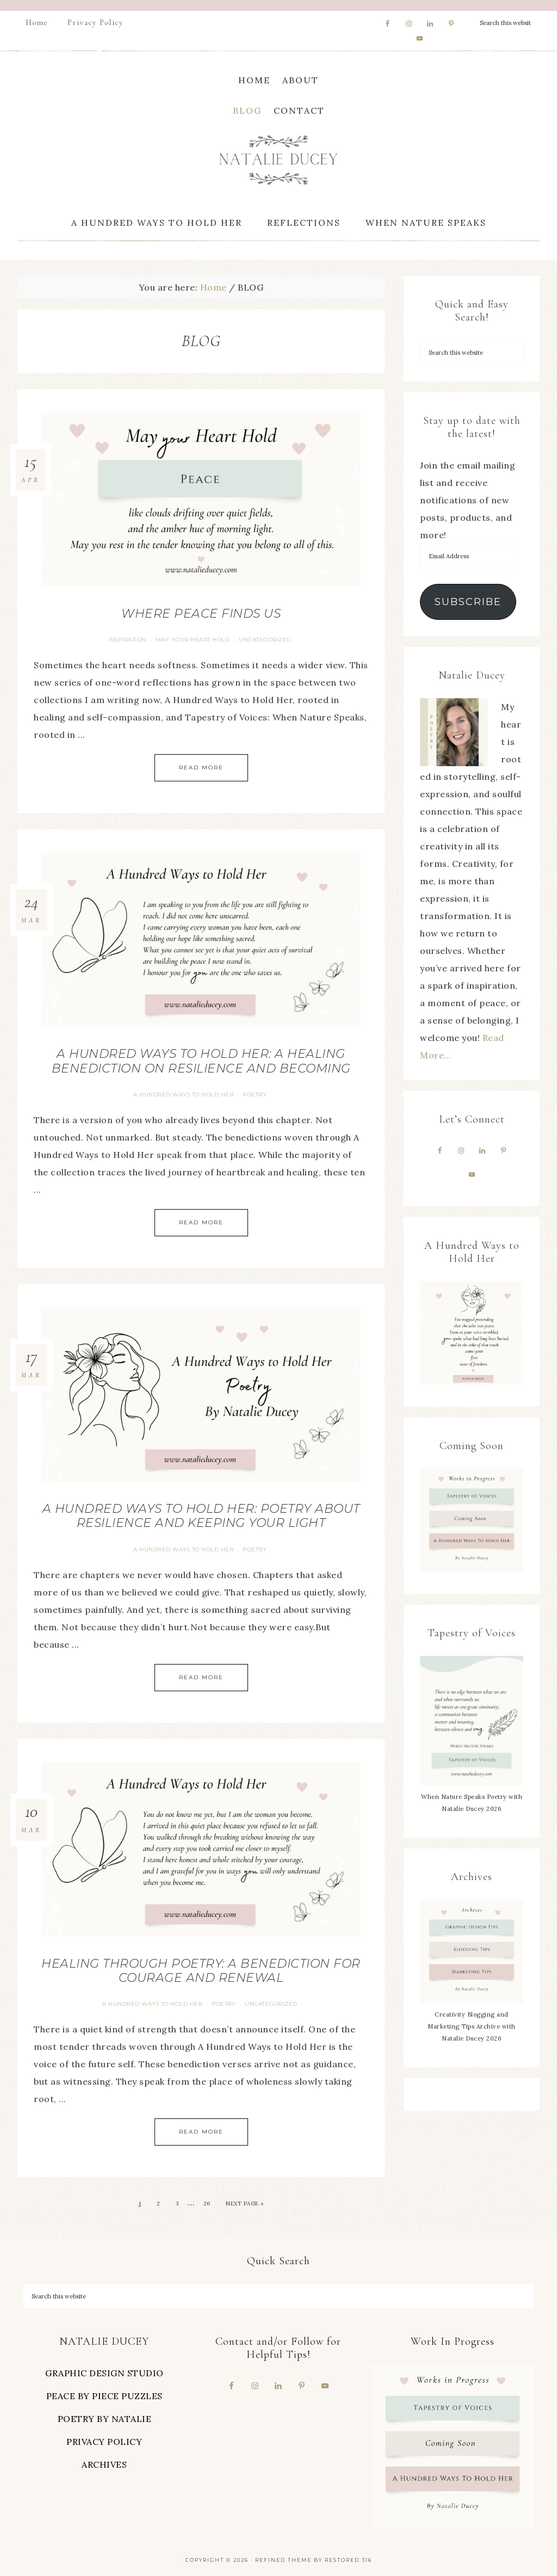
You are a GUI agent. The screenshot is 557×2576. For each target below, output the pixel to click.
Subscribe (468, 602)
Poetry (255, 1094)
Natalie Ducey (278, 160)
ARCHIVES (104, 2464)
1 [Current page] (140, 2203)
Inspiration (127, 639)
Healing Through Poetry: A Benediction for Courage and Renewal (201, 1970)
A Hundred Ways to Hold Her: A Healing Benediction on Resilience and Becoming (201, 1060)
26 (207, 2203)
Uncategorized (265, 639)
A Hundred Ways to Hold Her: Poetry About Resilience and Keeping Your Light (201, 1515)
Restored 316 (348, 2560)
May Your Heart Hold (193, 639)
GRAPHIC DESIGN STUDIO (104, 2373)
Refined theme (283, 2560)
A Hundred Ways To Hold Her (183, 1094)
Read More (201, 767)
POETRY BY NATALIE (105, 2418)
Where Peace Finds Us (201, 613)
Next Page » (245, 2203)
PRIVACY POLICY (104, 2441)
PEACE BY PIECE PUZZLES (104, 2395)
